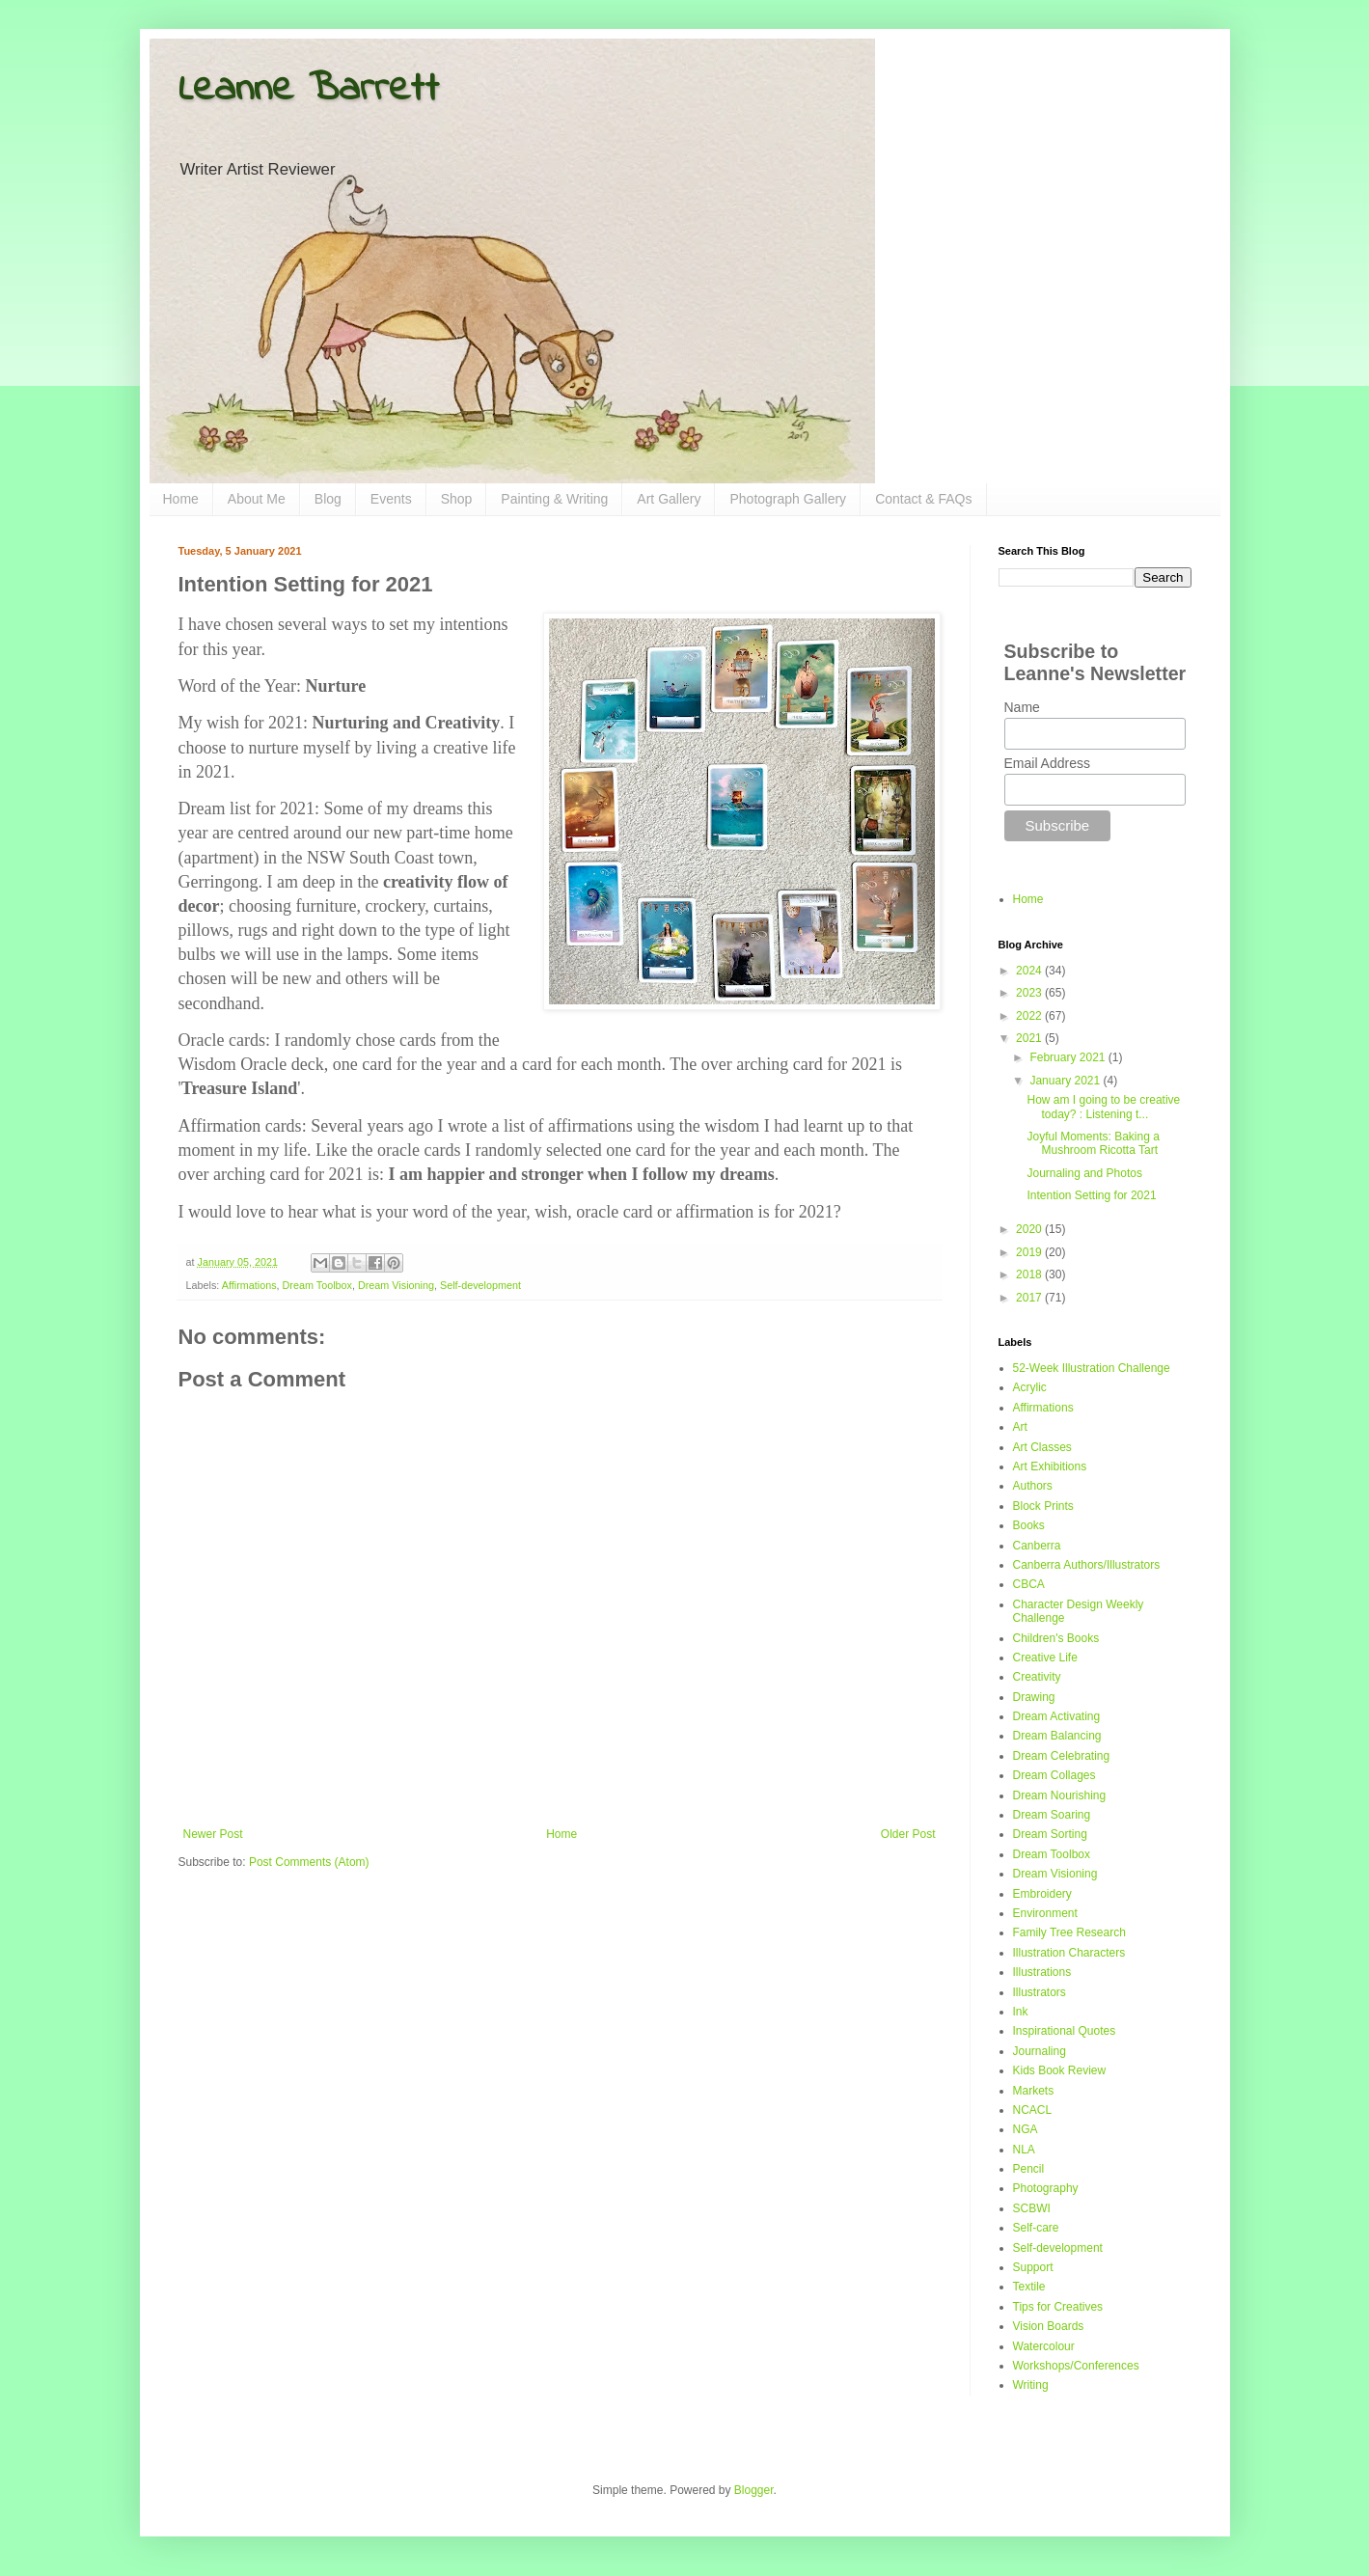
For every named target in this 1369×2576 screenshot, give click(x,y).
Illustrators (1039, 1992)
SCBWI (1032, 2208)
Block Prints (1043, 1506)
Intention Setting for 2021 (1091, 1195)
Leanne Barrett (308, 90)
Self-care (1036, 2227)
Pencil (1029, 2169)
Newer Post (213, 1834)
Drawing (1034, 1697)
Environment (1045, 1913)
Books (1029, 1525)
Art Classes (1042, 1447)
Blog (328, 499)
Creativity (1037, 1677)
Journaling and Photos (1084, 1173)
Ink (1020, 2011)
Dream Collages (1054, 1775)
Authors (1033, 1486)
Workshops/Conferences (1076, 2365)
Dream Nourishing (1060, 1795)
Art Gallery (668, 499)
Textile (1029, 2286)
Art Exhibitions (1050, 1466)
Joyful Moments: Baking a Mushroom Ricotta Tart (1093, 1143)
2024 (1030, 970)
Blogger (754, 2490)
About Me (257, 499)
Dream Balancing (1057, 1735)
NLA (1024, 2149)
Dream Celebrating (1061, 1756)
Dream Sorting (1050, 1834)
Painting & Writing (554, 499)
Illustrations (1042, 1972)
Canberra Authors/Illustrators (1087, 1565)
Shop (457, 499)
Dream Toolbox (317, 1285)
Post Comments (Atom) (309, 1862)
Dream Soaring (1052, 1815)
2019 (1030, 1252)
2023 (1030, 993)
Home (181, 499)
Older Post (908, 1834)
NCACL (1033, 2110)
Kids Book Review (1060, 2070)
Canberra (1037, 1545)
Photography (1046, 2188)
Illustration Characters (1069, 1952)
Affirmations (249, 1285)
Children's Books (1056, 1638)
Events (391, 499)
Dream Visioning (396, 1285)
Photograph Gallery (787, 499)
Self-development (480, 1285)
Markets (1033, 2090)
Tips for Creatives (1058, 2307)
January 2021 (1066, 1080)
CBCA (1029, 1584)
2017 (1030, 1297)
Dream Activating (1057, 1716)
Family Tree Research (1069, 1932)
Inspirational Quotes (1064, 2031)
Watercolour (1044, 2346)
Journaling (1039, 2051)
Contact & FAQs (923, 499)
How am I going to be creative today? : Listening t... (1103, 1106)
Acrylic (1030, 1387)
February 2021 (1068, 1057)
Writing (1031, 2385)
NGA (1025, 2129)
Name (1022, 707)
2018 (1030, 1274)
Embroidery (1042, 1894)
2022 (1030, 1016)
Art (1020, 1427)
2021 (1030, 1038)
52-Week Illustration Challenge (1091, 1368)
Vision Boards (1048, 2326)
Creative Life (1045, 1657)
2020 (1030, 1229)
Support (1033, 2267)
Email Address (1047, 763)
